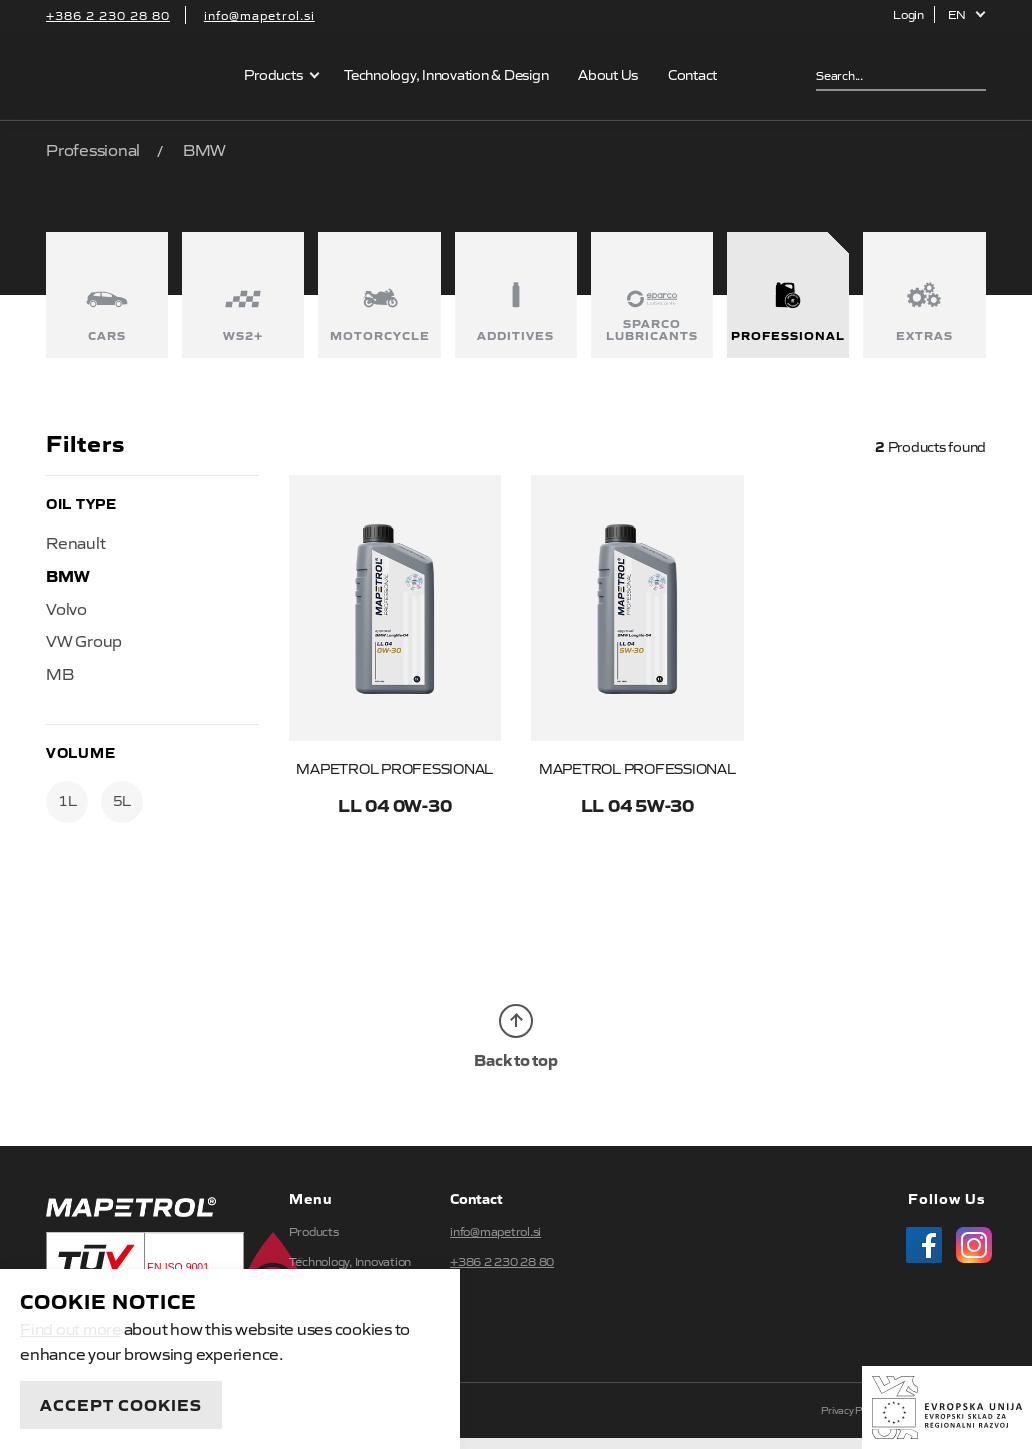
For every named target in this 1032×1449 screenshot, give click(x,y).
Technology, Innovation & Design (447, 74)
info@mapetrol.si (259, 15)
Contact (693, 74)
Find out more (72, 1328)
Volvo (66, 608)
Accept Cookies (121, 1404)
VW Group (84, 640)
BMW (67, 575)
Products (274, 74)
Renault (75, 542)
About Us (609, 74)
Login (908, 14)
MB (60, 673)
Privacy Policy (851, 1420)
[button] (967, 14)
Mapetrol (133, 75)
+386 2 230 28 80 (108, 15)
